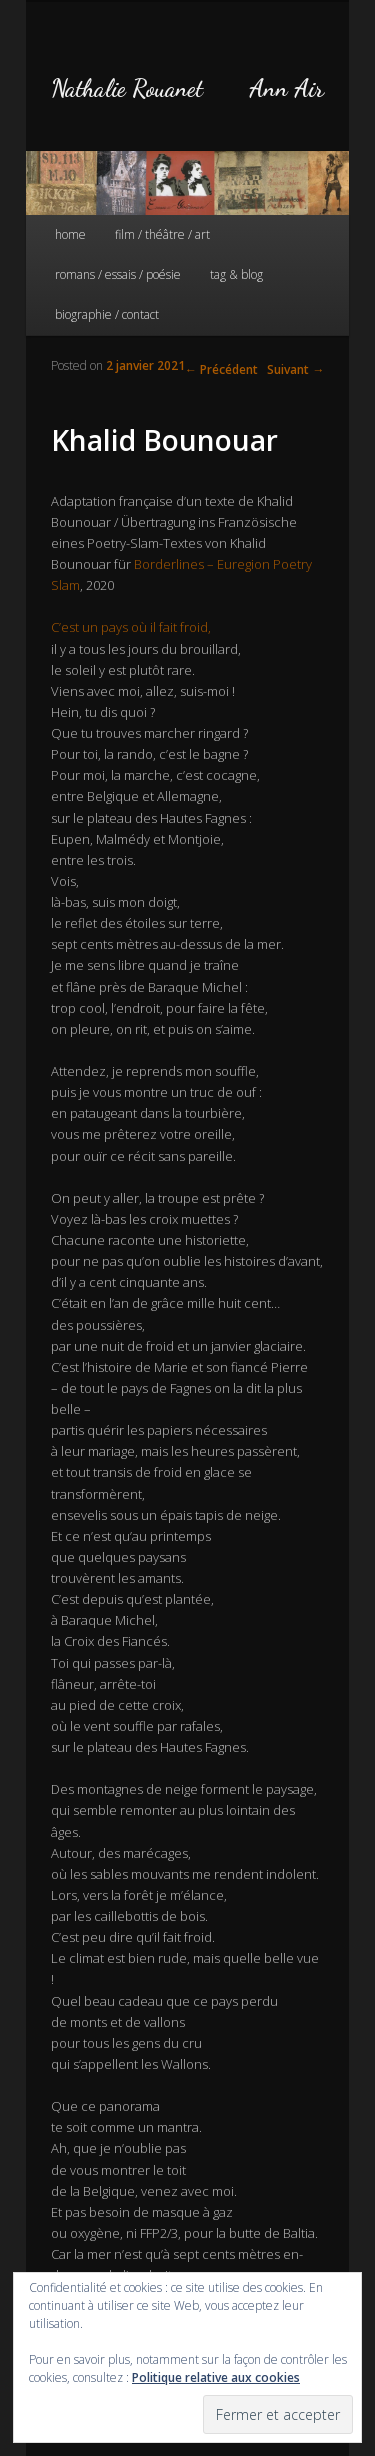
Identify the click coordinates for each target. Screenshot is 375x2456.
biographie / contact (107, 314)
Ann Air (286, 88)
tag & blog (236, 274)
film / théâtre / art (162, 234)
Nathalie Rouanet (127, 88)
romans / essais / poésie (118, 274)
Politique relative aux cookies (216, 2377)
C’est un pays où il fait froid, (131, 627)
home (70, 234)
